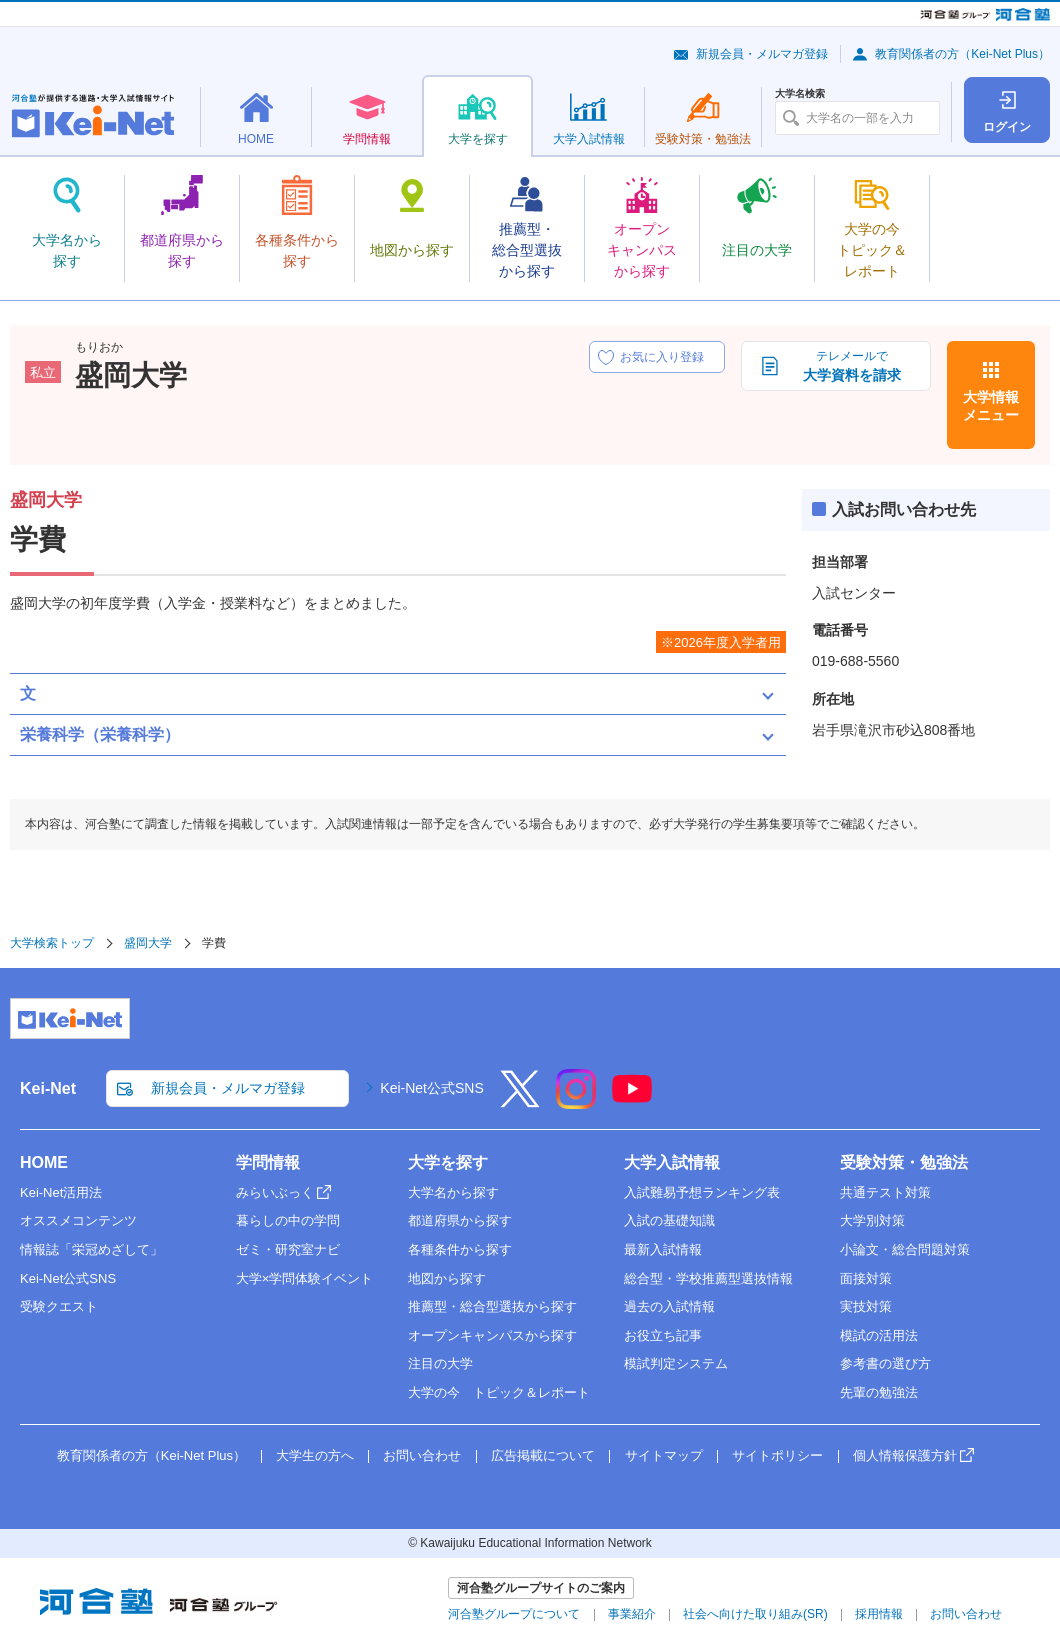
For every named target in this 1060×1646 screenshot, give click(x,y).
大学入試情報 (672, 1162)
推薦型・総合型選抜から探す (492, 1306)
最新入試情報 (663, 1249)
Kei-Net (48, 1088)
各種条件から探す (460, 1249)
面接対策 (866, 1278)
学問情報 (268, 1162)
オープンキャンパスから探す (492, 1335)
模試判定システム (676, 1363)
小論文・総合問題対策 (905, 1249)
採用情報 (879, 1614)
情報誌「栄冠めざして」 (91, 1249)
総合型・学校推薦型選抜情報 (708, 1278)
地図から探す (447, 1278)
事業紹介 (632, 1614)
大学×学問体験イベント (305, 1278)
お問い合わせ (422, 1455)
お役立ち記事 (663, 1335)
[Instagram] (576, 1102)
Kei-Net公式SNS (431, 1088)
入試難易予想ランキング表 (702, 1192)
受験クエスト (59, 1306)
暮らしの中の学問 (288, 1220)
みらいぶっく (275, 1192)
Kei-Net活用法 (61, 1192)
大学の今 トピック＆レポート (499, 1392)
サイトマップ (664, 1455)
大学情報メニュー (991, 406)
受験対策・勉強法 (904, 1162)
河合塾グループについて (514, 1614)
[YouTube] (632, 1102)
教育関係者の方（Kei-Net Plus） (962, 54)
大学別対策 (872, 1220)
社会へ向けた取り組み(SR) (755, 1614)
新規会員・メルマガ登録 (762, 54)
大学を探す (448, 1162)
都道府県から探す (460, 1220)
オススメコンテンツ (78, 1220)
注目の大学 (440, 1363)
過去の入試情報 (669, 1306)
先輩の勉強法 (879, 1392)
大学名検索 (800, 94)
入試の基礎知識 (669, 1220)
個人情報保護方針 (905, 1455)
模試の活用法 (879, 1335)
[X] (520, 1102)
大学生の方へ (315, 1455)
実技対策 (866, 1306)
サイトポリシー (777, 1455)
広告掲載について (543, 1455)
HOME (44, 1162)
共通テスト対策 (885, 1192)
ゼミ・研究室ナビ (288, 1249)
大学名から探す (453, 1192)
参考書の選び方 (885, 1363)
